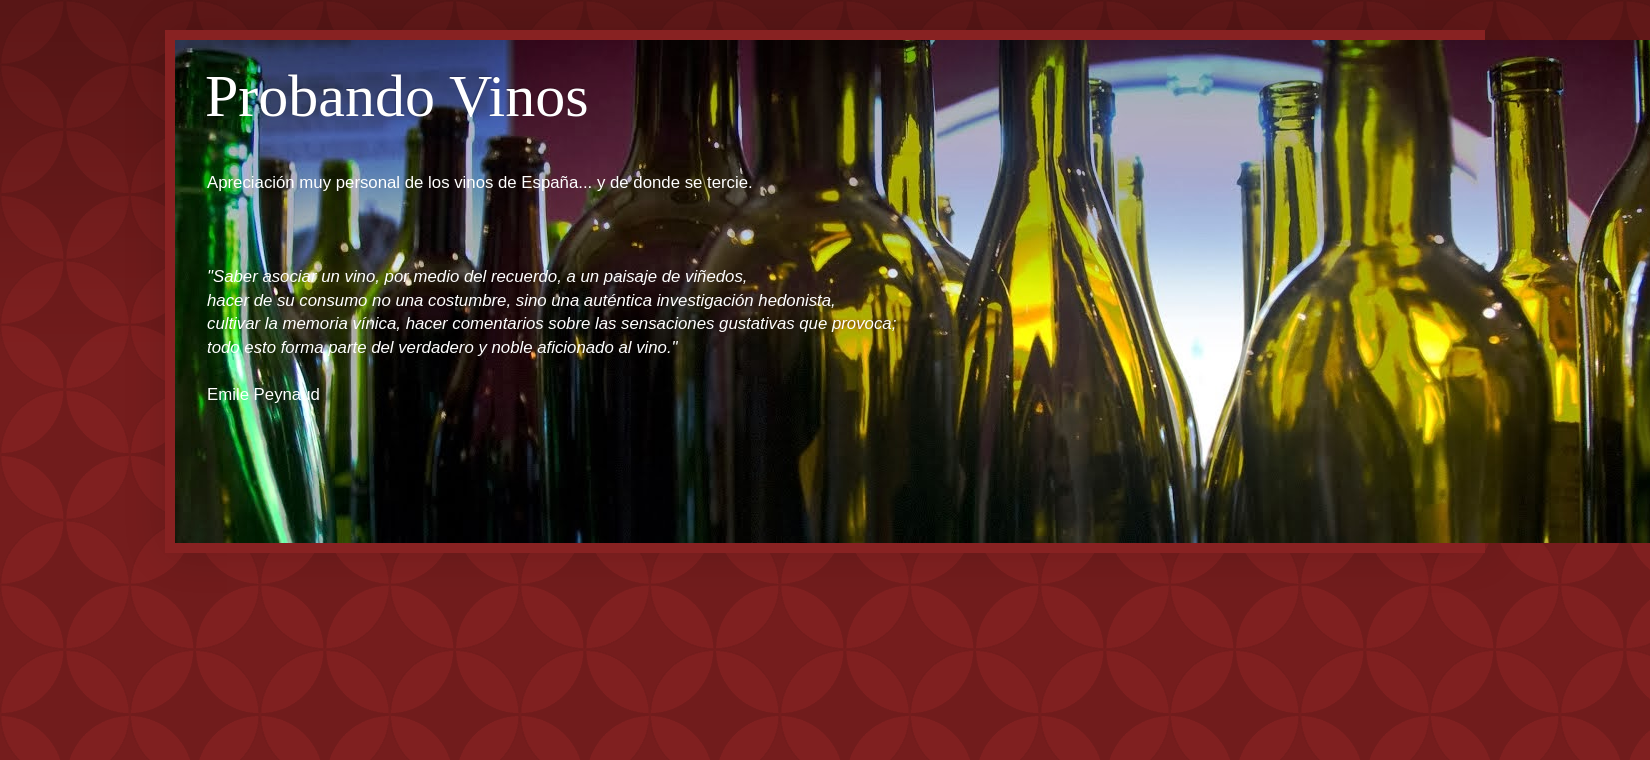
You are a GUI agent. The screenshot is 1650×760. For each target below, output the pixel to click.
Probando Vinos (397, 96)
